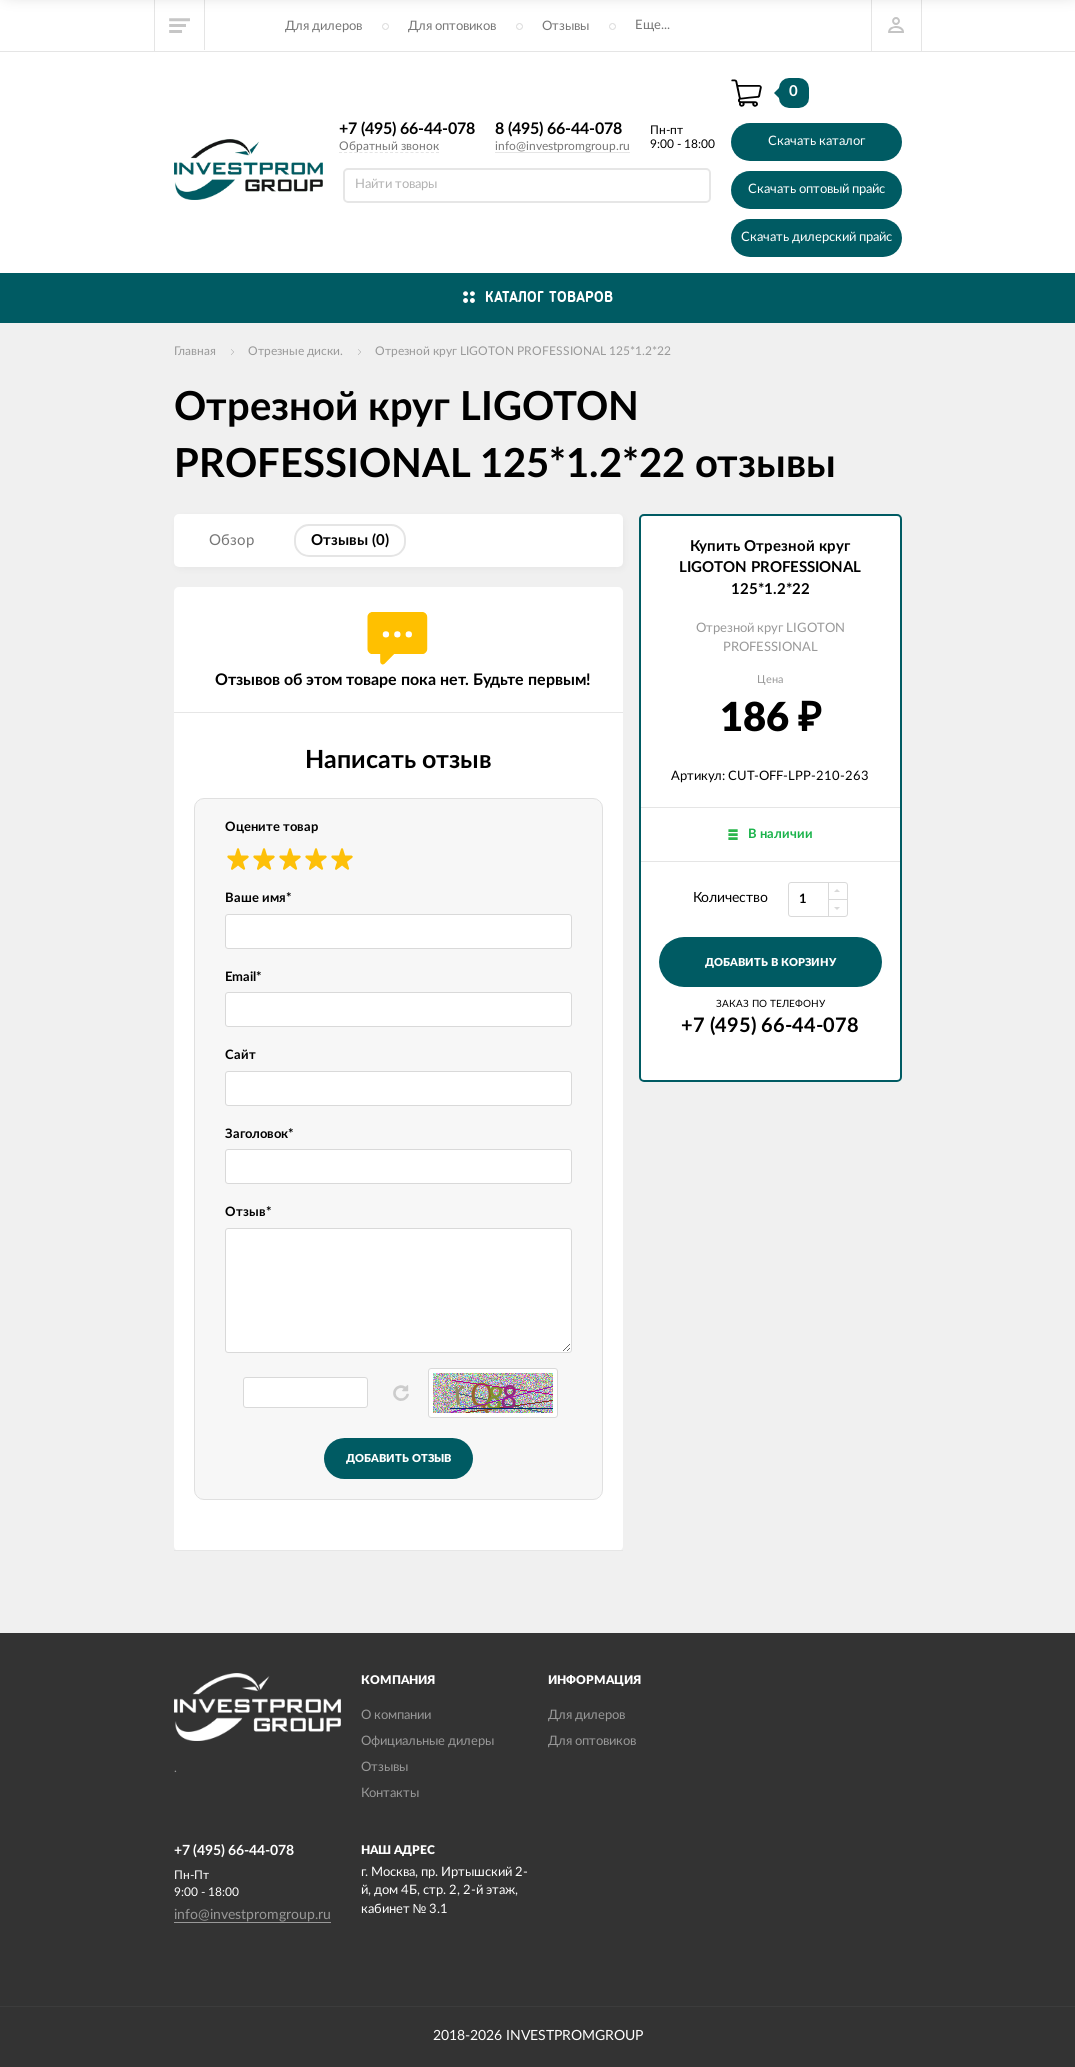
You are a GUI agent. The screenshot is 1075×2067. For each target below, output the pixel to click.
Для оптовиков (452, 26)
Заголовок (259, 1134)
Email (243, 977)
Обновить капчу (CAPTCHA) (401, 1393)
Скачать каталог (816, 141)
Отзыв (248, 1212)
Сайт (240, 1055)
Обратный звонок (389, 146)
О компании (396, 1715)
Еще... (652, 25)
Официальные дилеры (427, 1741)
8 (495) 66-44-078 (558, 129)
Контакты (390, 1793)
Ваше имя (258, 898)
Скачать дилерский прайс (816, 237)
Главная (195, 351)
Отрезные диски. (295, 351)
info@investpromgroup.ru (562, 146)
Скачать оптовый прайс (816, 189)
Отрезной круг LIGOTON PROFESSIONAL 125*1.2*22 (523, 351)
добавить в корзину (770, 962)
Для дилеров (323, 26)
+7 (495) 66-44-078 (407, 129)
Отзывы (565, 26)
